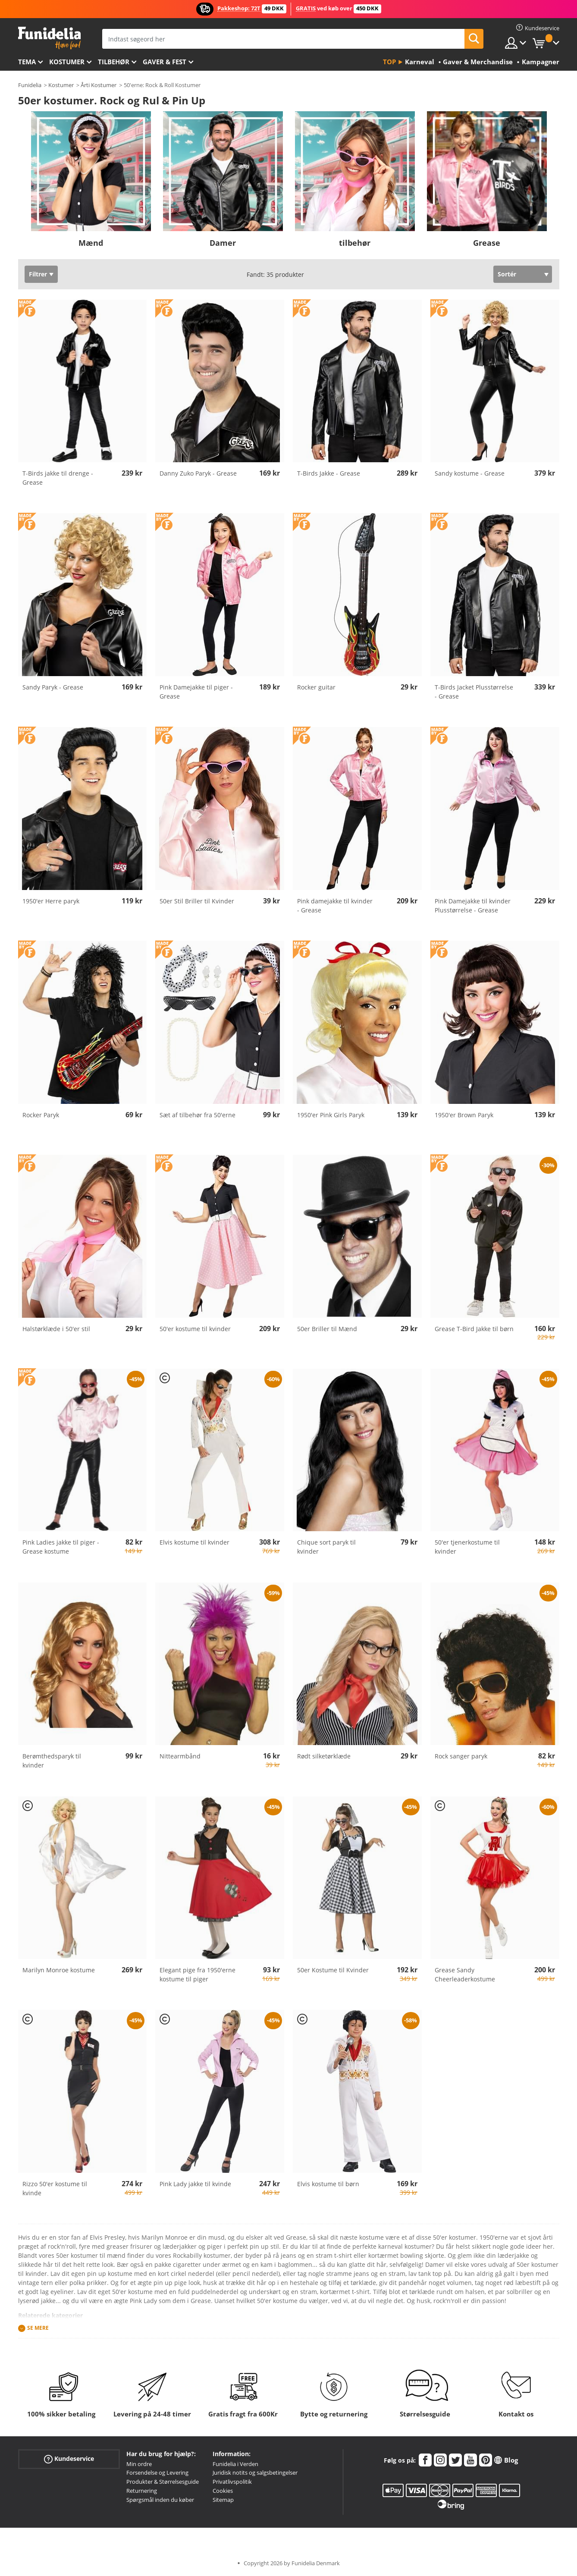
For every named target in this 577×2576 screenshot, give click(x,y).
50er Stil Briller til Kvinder (197, 901)
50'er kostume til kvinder (195, 1329)
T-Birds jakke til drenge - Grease (57, 477)
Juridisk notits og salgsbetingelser (255, 2472)
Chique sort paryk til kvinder (326, 1546)
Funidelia (29, 85)
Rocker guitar (316, 687)
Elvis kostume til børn (328, 2184)
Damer (223, 243)
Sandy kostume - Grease (470, 473)
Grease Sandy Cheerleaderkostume (465, 1974)
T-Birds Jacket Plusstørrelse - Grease (474, 691)
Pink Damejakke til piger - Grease (196, 691)
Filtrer (38, 274)
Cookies (223, 2491)
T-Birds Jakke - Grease (328, 473)
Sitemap (223, 2500)
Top (389, 61)
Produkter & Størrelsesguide (162, 2481)
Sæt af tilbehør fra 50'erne (197, 1115)
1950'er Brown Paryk (464, 1115)
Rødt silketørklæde (324, 1756)
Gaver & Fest (164, 61)
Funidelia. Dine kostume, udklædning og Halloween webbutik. (49, 38)
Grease (486, 243)
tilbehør (113, 61)
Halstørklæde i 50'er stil (56, 1329)
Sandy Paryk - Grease (52, 687)
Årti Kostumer (98, 85)
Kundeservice (69, 2458)
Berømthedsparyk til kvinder (51, 1760)
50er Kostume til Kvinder (333, 1970)
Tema (27, 61)
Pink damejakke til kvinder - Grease (335, 905)
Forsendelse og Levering (157, 2472)
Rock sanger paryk (461, 1756)
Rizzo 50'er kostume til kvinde (54, 2188)
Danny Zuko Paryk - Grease (198, 473)
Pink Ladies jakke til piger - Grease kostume (60, 1546)
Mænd (90, 243)
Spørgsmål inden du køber (160, 2500)
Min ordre (139, 2464)
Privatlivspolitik (232, 2481)
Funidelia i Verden (235, 2464)
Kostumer (67, 61)
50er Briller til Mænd (327, 1329)
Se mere (38, 2328)
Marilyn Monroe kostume (58, 1970)
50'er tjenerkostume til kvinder (467, 1546)
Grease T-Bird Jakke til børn (474, 1329)
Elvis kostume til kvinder (194, 1542)
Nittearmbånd (180, 1756)
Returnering (141, 2491)
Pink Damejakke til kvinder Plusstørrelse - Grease (473, 905)
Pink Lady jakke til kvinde (195, 2184)
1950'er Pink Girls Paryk (330, 1115)
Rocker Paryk (40, 1115)
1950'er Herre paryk (50, 901)
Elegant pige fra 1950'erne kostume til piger (197, 1974)
